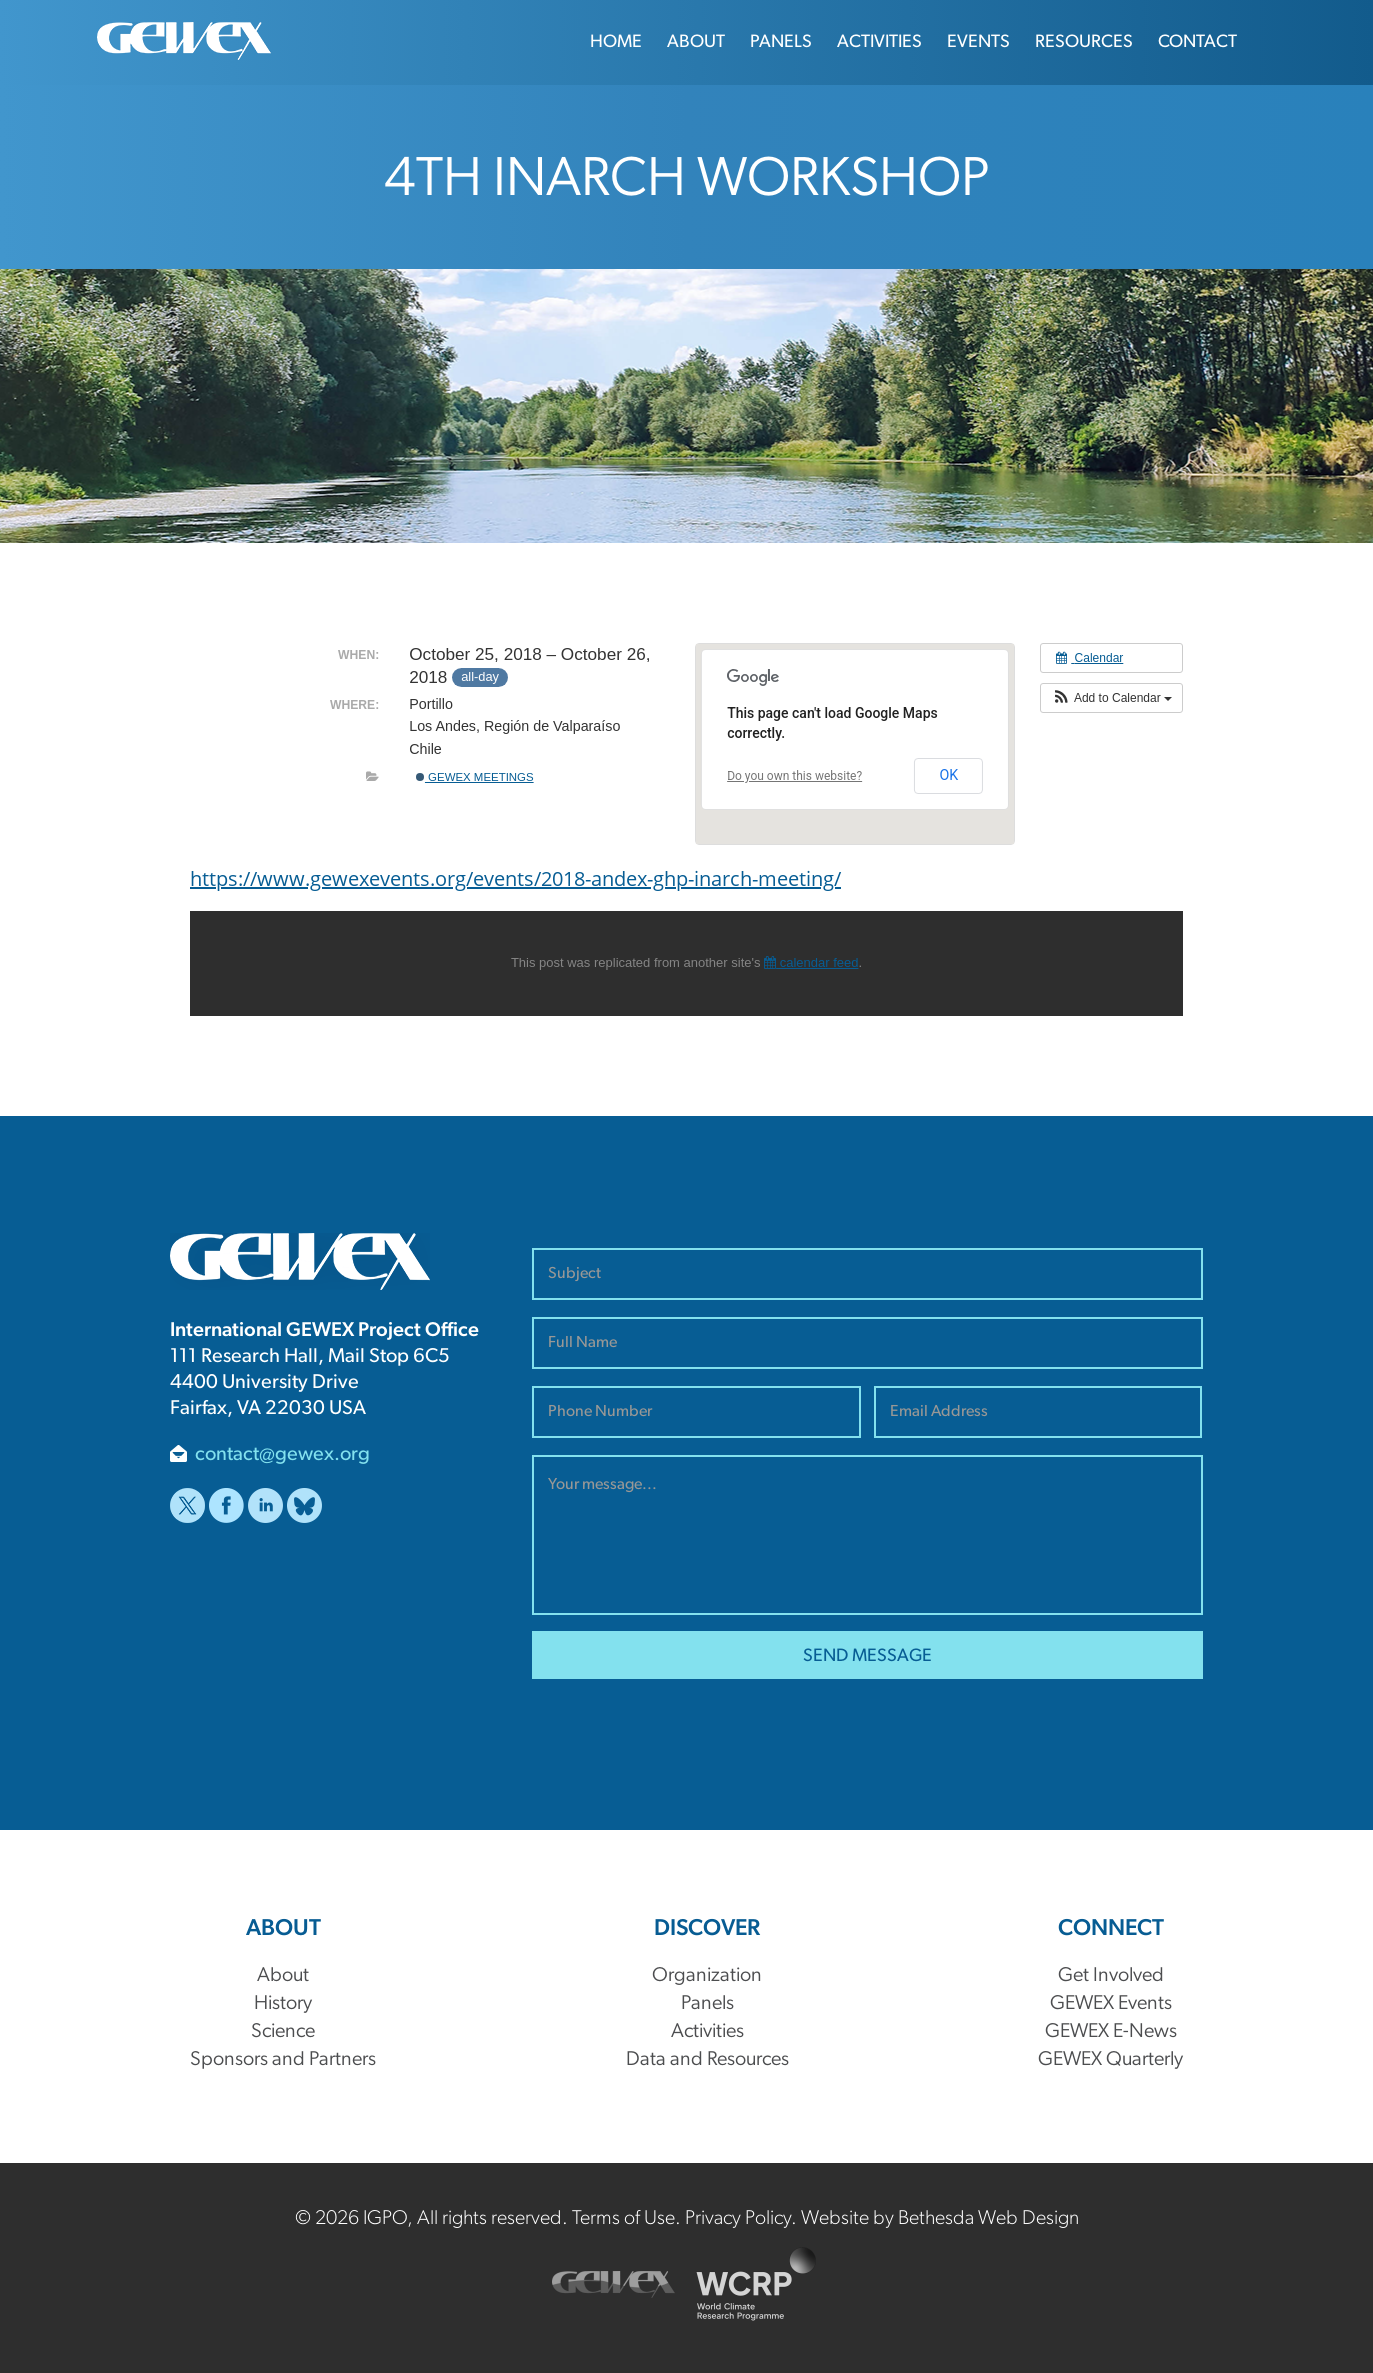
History (283, 2004)
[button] (1111, 698)
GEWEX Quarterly (1110, 2060)
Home (616, 42)
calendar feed (811, 962)
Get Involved (1111, 1976)
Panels (781, 42)
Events (978, 42)
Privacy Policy (738, 2219)
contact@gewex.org (282, 1455)
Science (283, 2032)
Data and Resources (707, 2060)
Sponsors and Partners (283, 2060)
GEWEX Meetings (475, 777)
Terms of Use (623, 2219)
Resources (1084, 42)
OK (948, 775)
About (696, 42)
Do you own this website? (794, 776)
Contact (1197, 42)
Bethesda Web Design (988, 2219)
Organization (707, 1976)
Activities (879, 42)
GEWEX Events (1111, 2004)
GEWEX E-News (1111, 2032)
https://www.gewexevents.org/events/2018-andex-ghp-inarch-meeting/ (515, 878)
